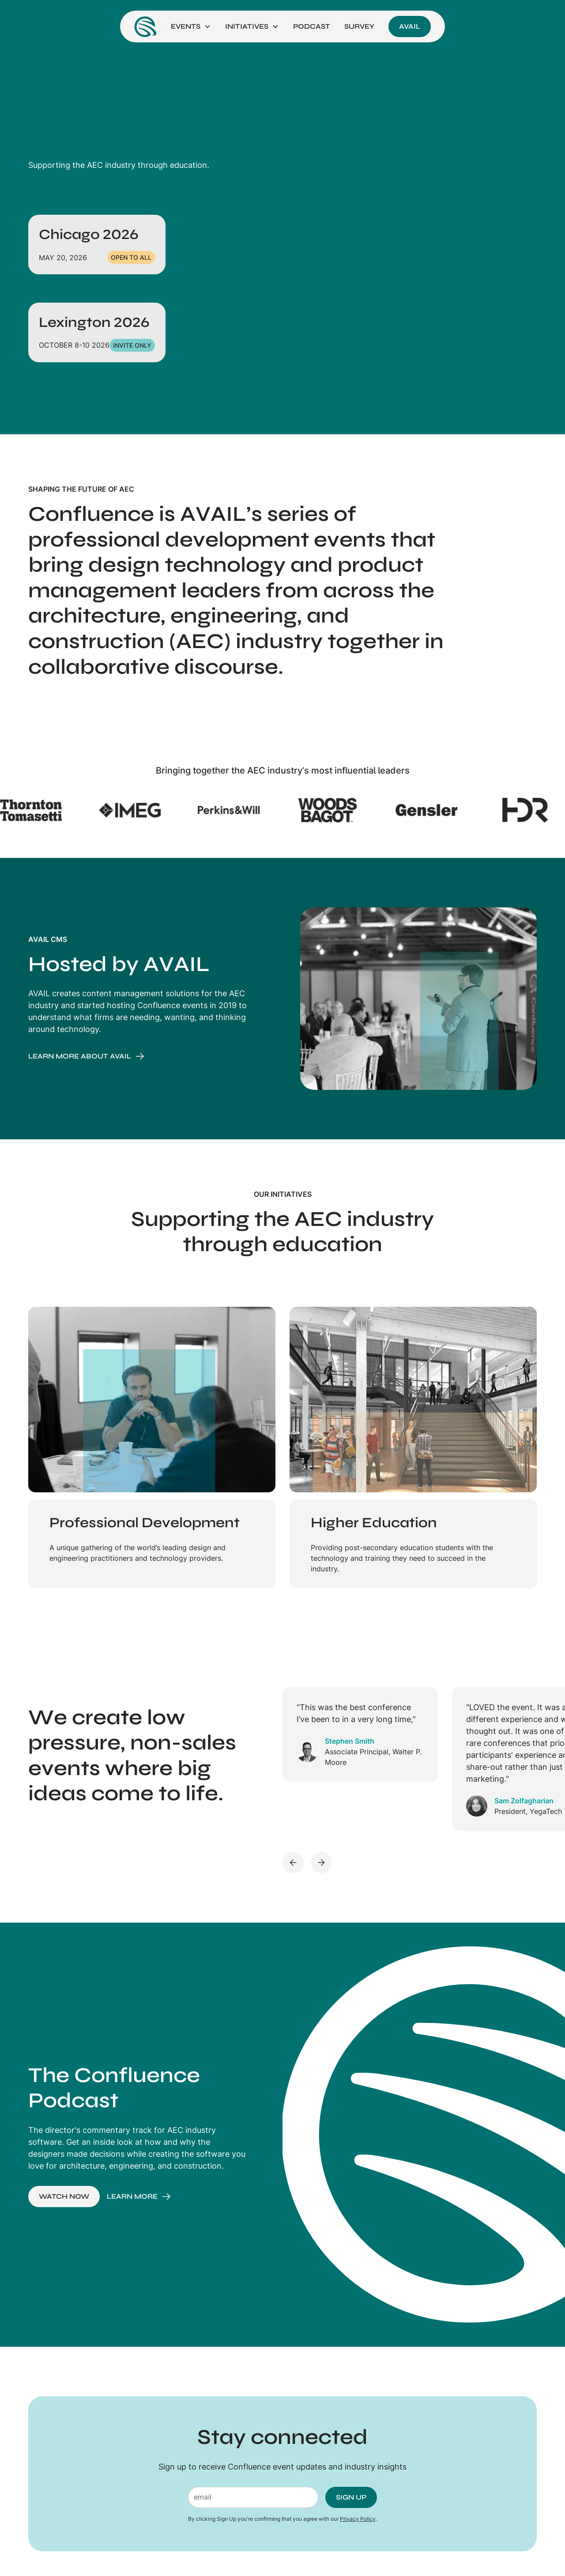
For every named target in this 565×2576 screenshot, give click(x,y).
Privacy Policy (358, 2518)
